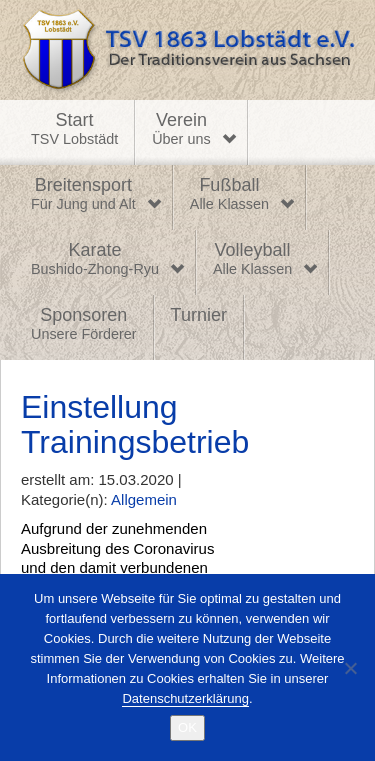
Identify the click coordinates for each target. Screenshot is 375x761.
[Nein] (350, 668)
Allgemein (144, 499)
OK (187, 727)
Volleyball (252, 260)
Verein (181, 130)
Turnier (199, 315)
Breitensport (83, 195)
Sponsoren (84, 325)
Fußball (229, 195)
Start (74, 130)
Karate (95, 260)
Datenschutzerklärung (185, 698)
